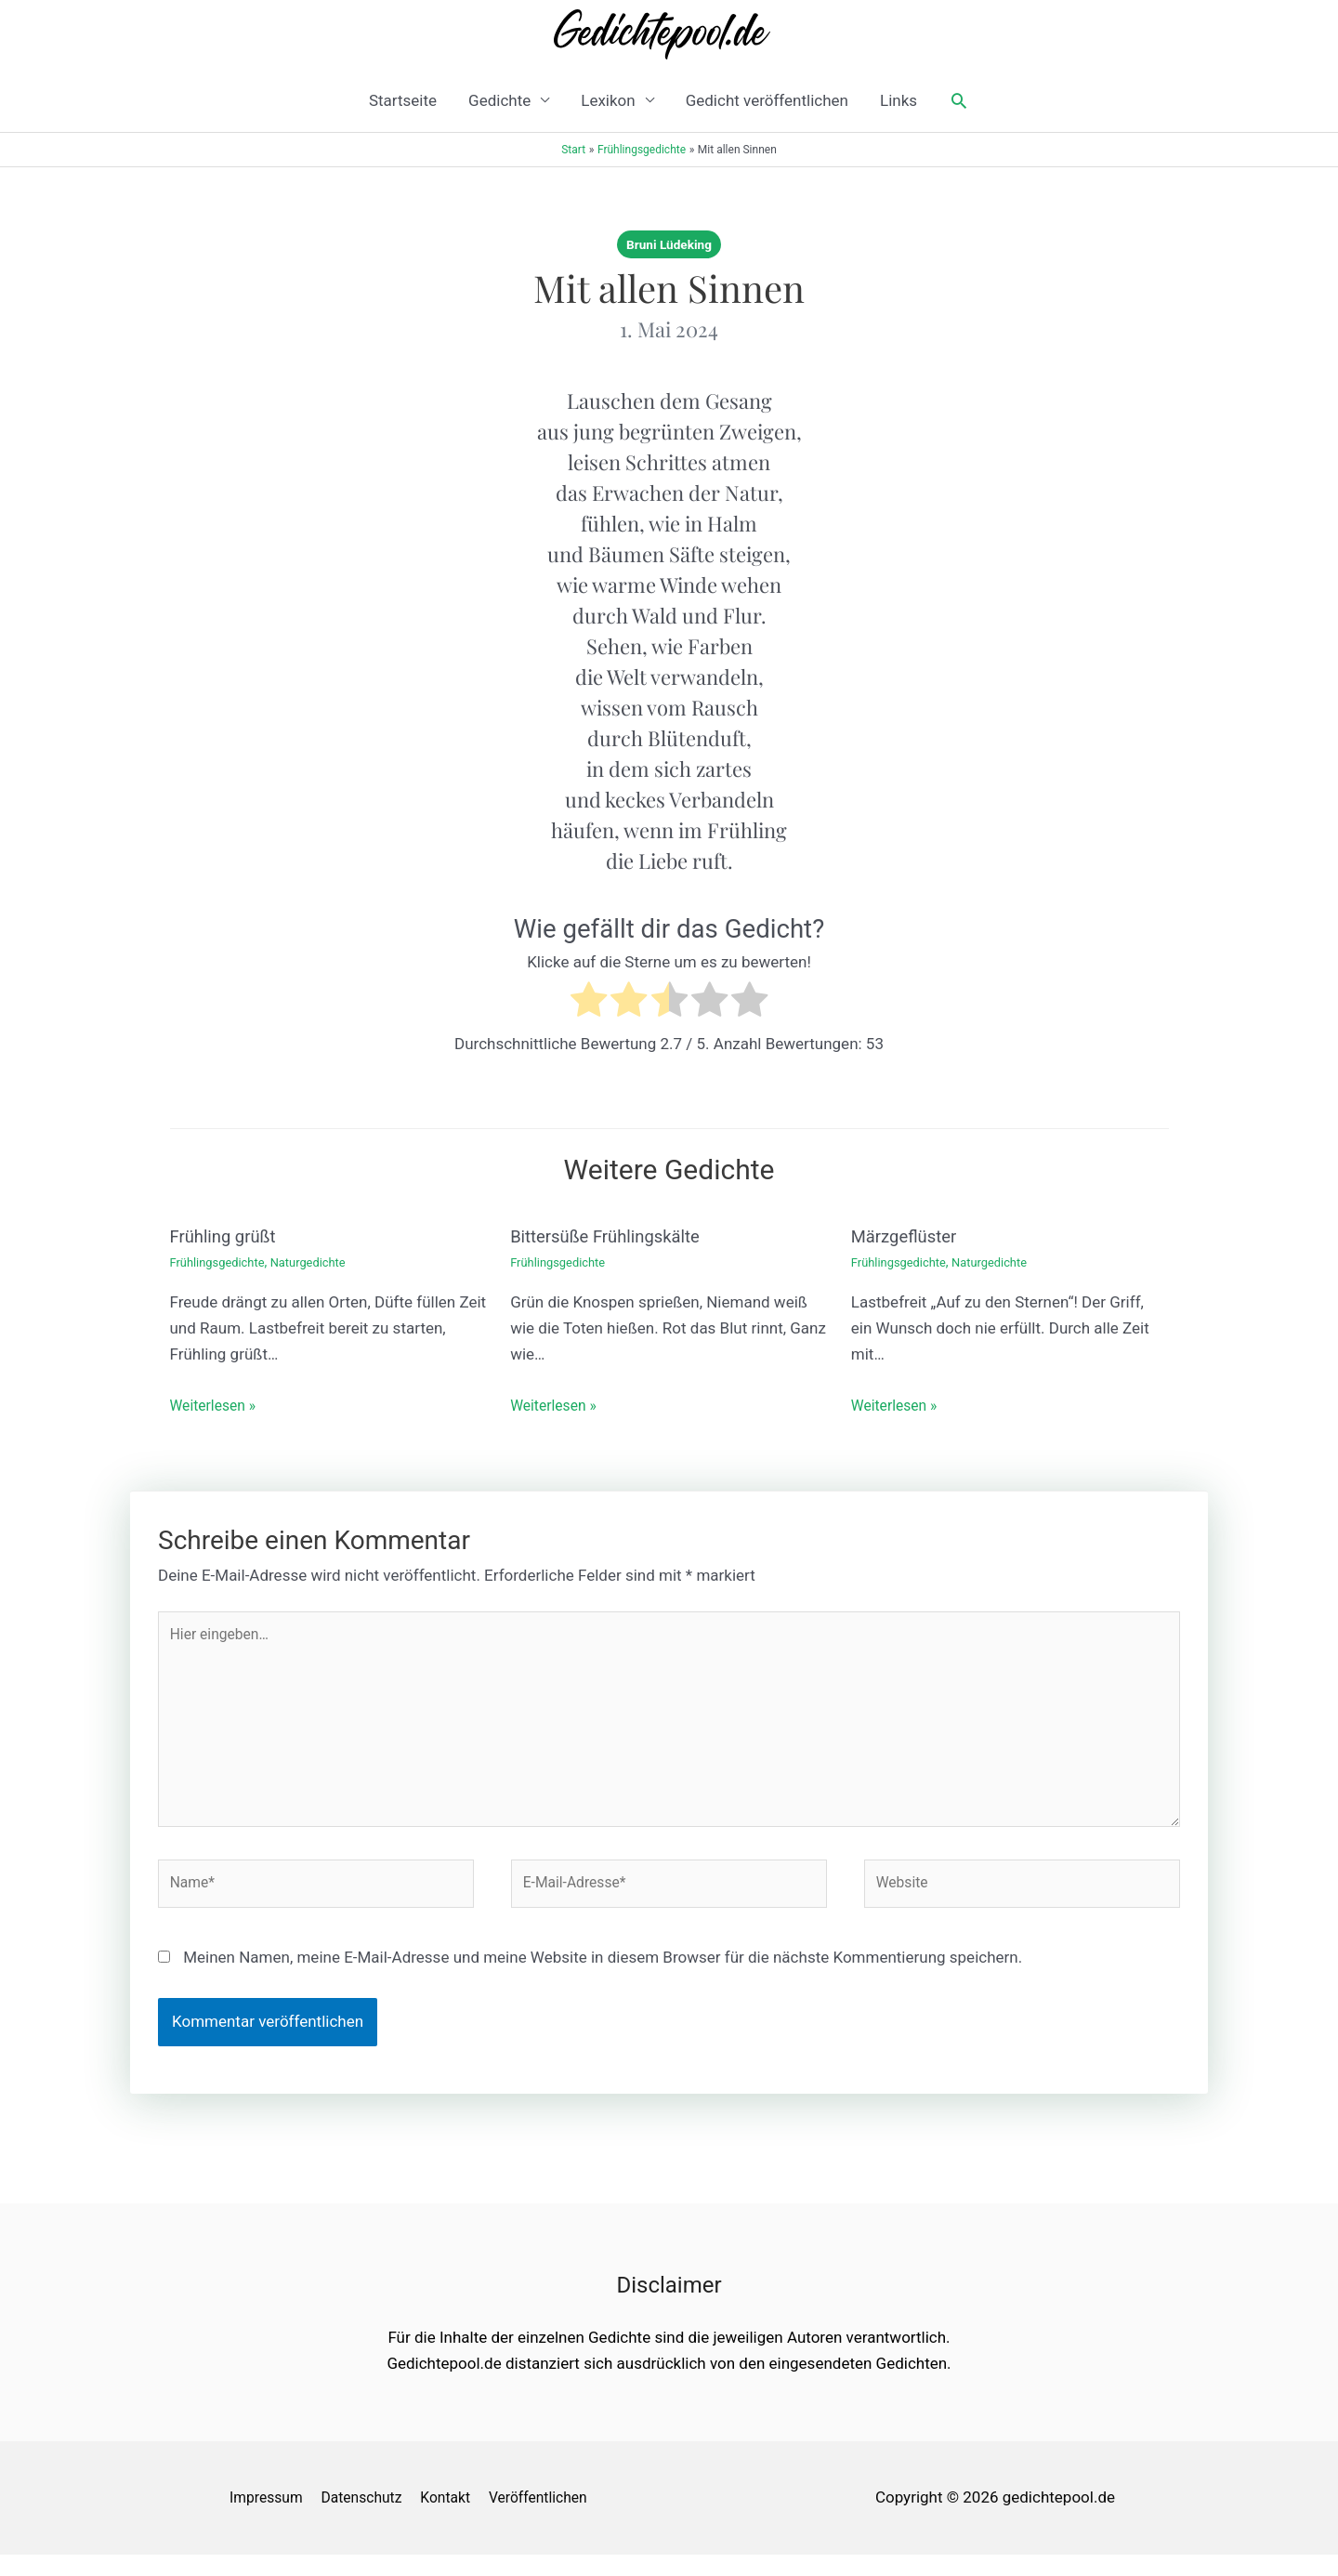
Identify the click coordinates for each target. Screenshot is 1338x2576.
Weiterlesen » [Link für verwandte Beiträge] (217, 1405)
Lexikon (608, 100)
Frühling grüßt (227, 1236)
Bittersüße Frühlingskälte (613, 1236)
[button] (959, 100)
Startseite (403, 100)
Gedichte (499, 100)
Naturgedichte (320, 1262)
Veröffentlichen (557, 2518)
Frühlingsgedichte (221, 1262)
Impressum (263, 2518)
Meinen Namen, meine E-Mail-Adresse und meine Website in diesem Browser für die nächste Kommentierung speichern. (602, 1979)
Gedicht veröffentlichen (767, 100)
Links (898, 100)
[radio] (589, 1003)
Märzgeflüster (908, 1236)
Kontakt (457, 2518)
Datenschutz (366, 2518)
